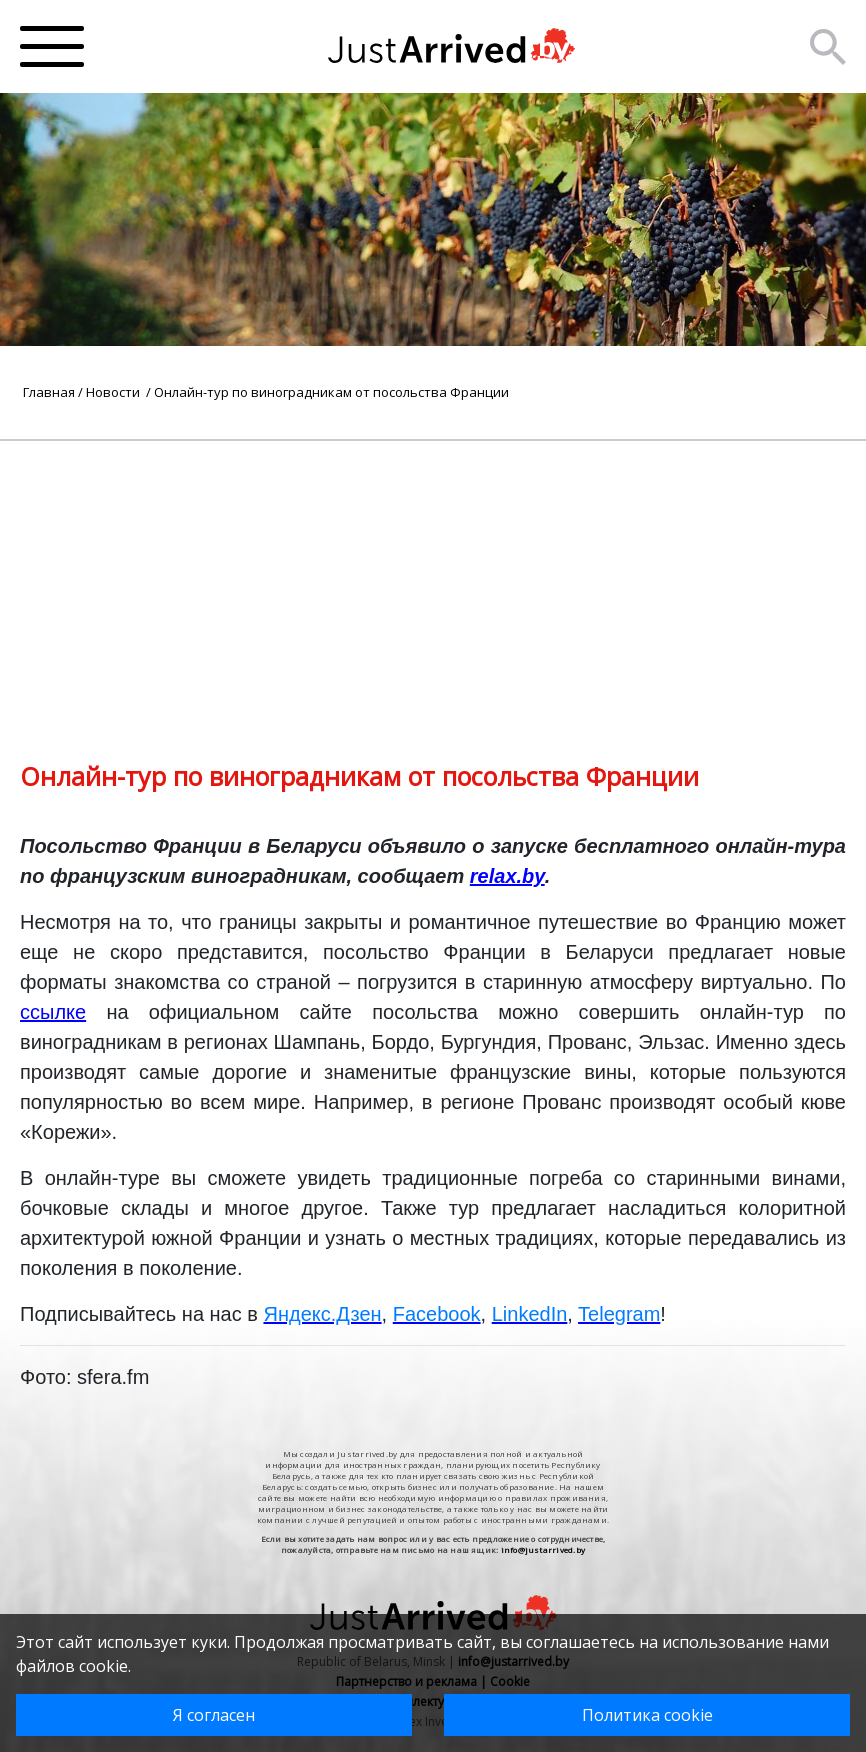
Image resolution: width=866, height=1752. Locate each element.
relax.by (507, 876)
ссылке (53, 1012)
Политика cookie (647, 1715)
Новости (114, 392)
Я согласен (214, 1715)
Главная (49, 392)
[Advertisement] (433, 581)
